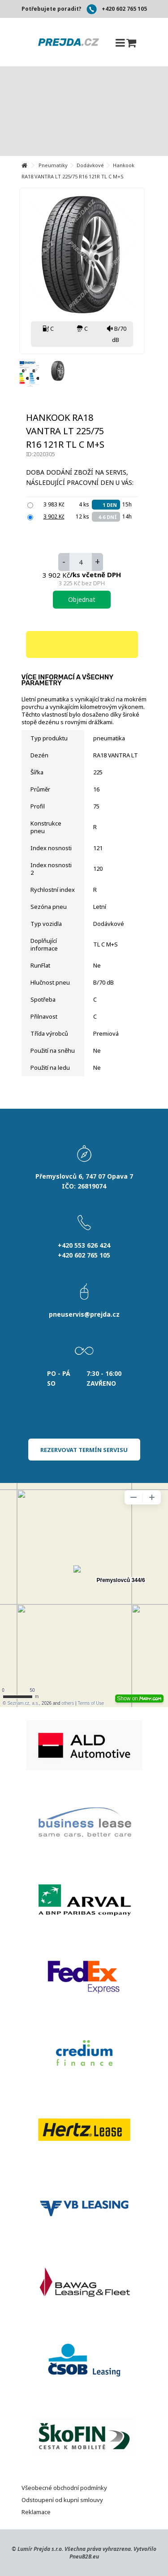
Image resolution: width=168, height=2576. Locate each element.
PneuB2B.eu (84, 2556)
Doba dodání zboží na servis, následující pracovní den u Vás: (80, 477)
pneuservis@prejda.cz (84, 1314)
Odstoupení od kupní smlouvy (62, 2500)
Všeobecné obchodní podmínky (64, 2488)
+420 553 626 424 (84, 1245)
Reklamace (36, 2512)
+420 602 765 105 (124, 9)
